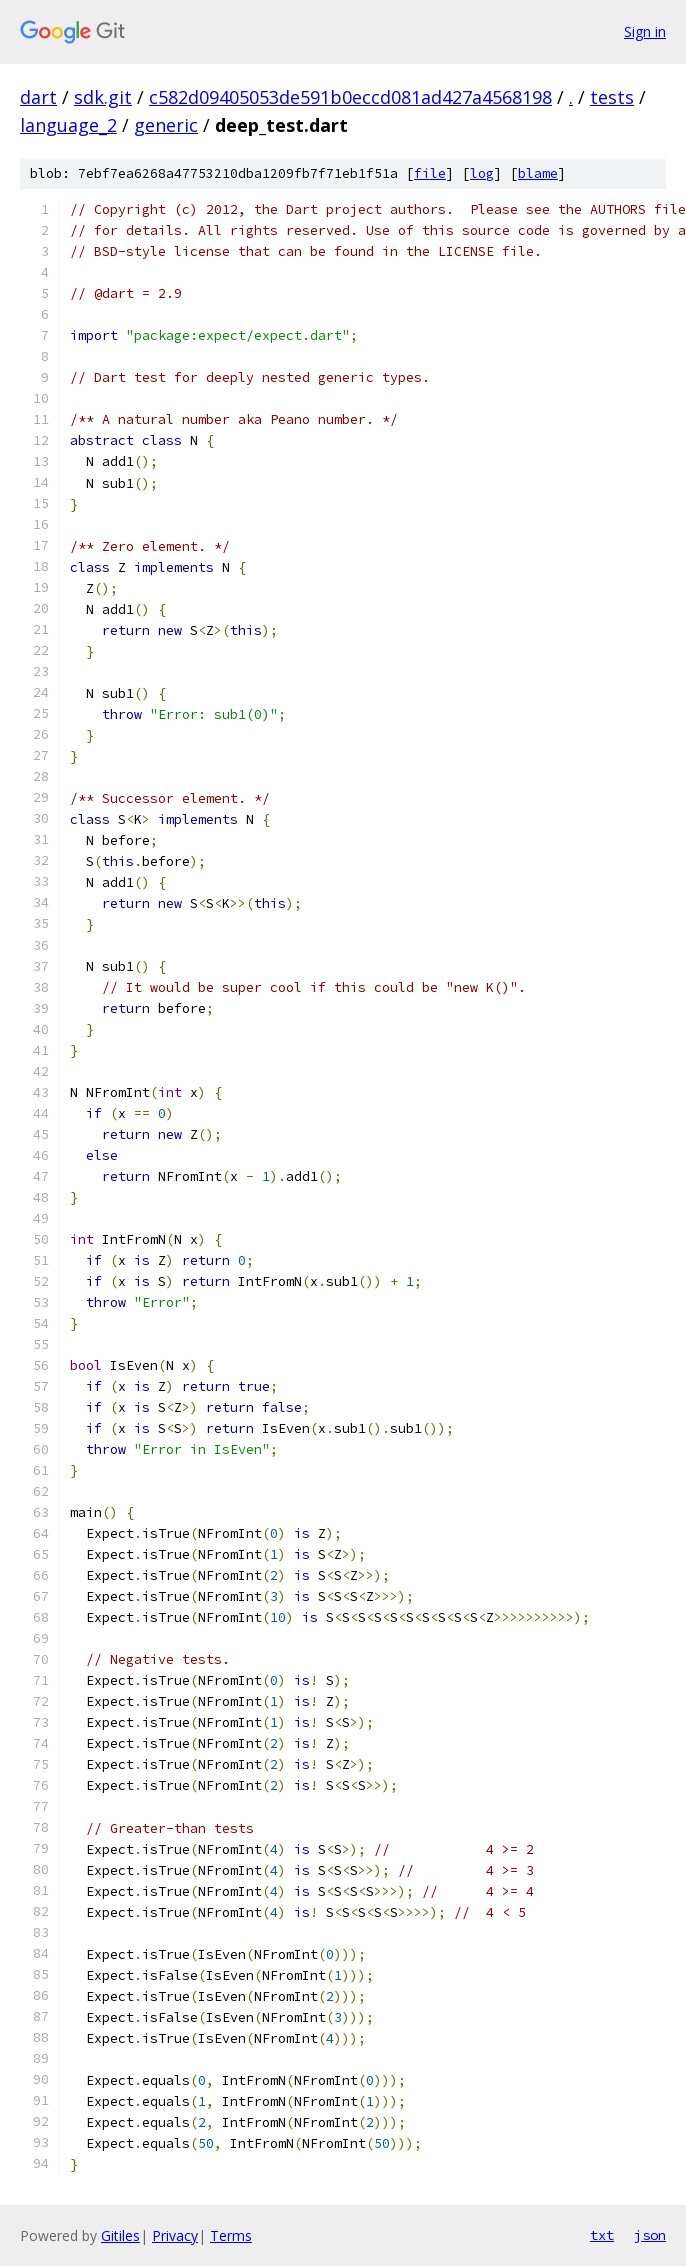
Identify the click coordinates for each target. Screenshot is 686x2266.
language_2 (68, 125)
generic (166, 125)
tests (612, 97)
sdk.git (103, 97)
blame (538, 173)
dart (38, 97)
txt (602, 2235)
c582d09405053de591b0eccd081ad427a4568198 (350, 97)
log (482, 173)
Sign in (645, 31)
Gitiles (120, 2235)
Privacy (175, 2235)
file (430, 173)
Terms (231, 2235)
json (650, 2235)
